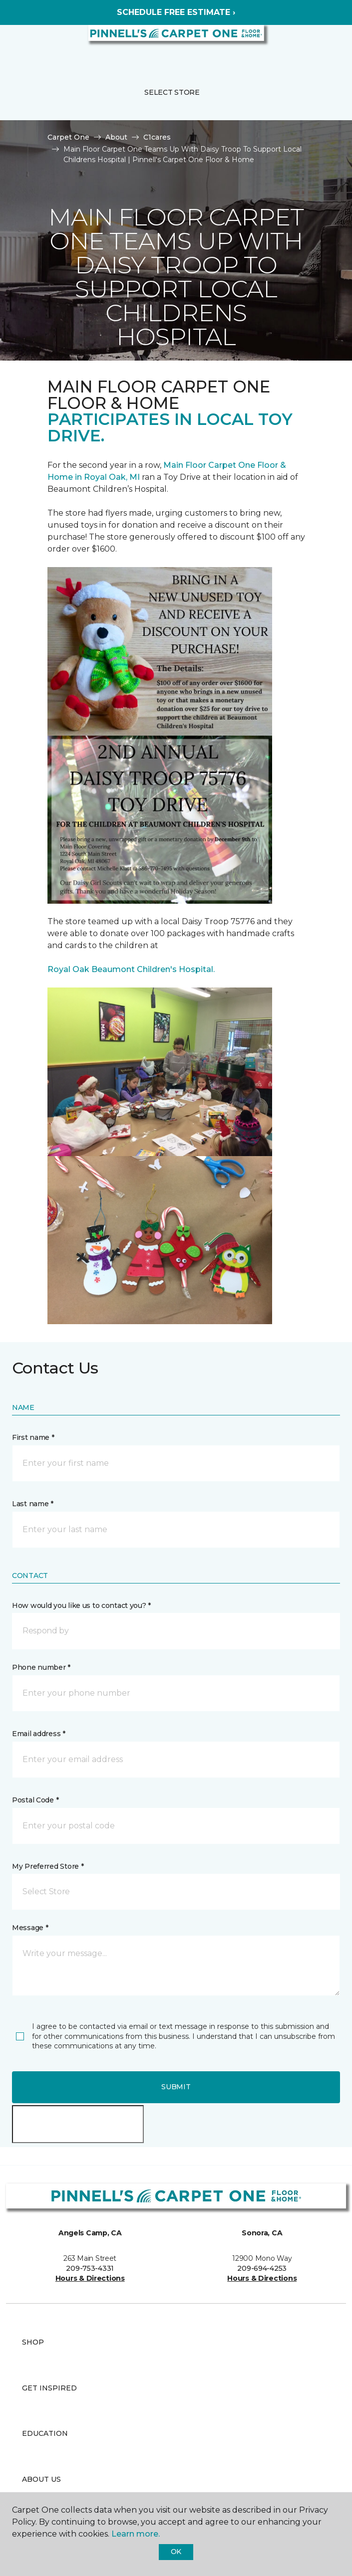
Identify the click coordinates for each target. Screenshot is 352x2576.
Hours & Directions (90, 2278)
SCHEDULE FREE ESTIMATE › (176, 12)
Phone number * (41, 1667)
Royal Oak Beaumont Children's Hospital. (131, 969)
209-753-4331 (90, 2268)
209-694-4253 (262, 2268)
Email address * (38, 1733)
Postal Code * (35, 1799)
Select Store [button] (172, 92)
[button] (314, 45)
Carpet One (68, 137)
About (116, 137)
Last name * (32, 1503)
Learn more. (135, 2534)
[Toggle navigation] (14, 44)
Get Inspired (49, 2387)
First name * (33, 1437)
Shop (33, 2342)
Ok (176, 2551)
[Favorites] (326, 45)
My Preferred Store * (47, 1866)
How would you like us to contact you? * (81, 1605)
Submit (175, 2086)
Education (45, 2433)
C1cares (157, 137)
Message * (30, 1927)
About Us (41, 2479)
